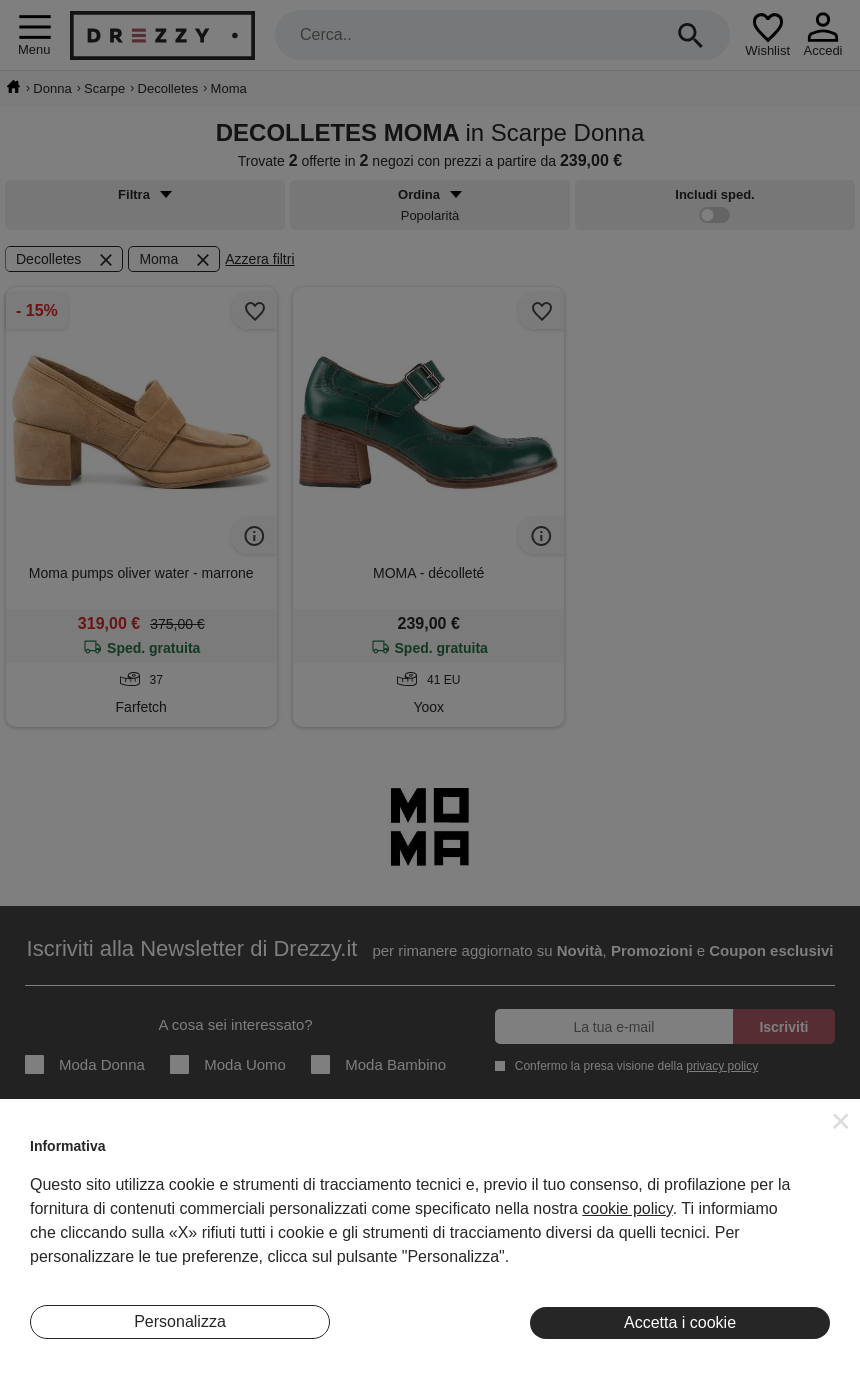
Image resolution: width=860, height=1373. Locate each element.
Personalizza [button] (180, 1321)
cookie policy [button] (627, 1208)
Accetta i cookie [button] (680, 1322)
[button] (841, 1121)
